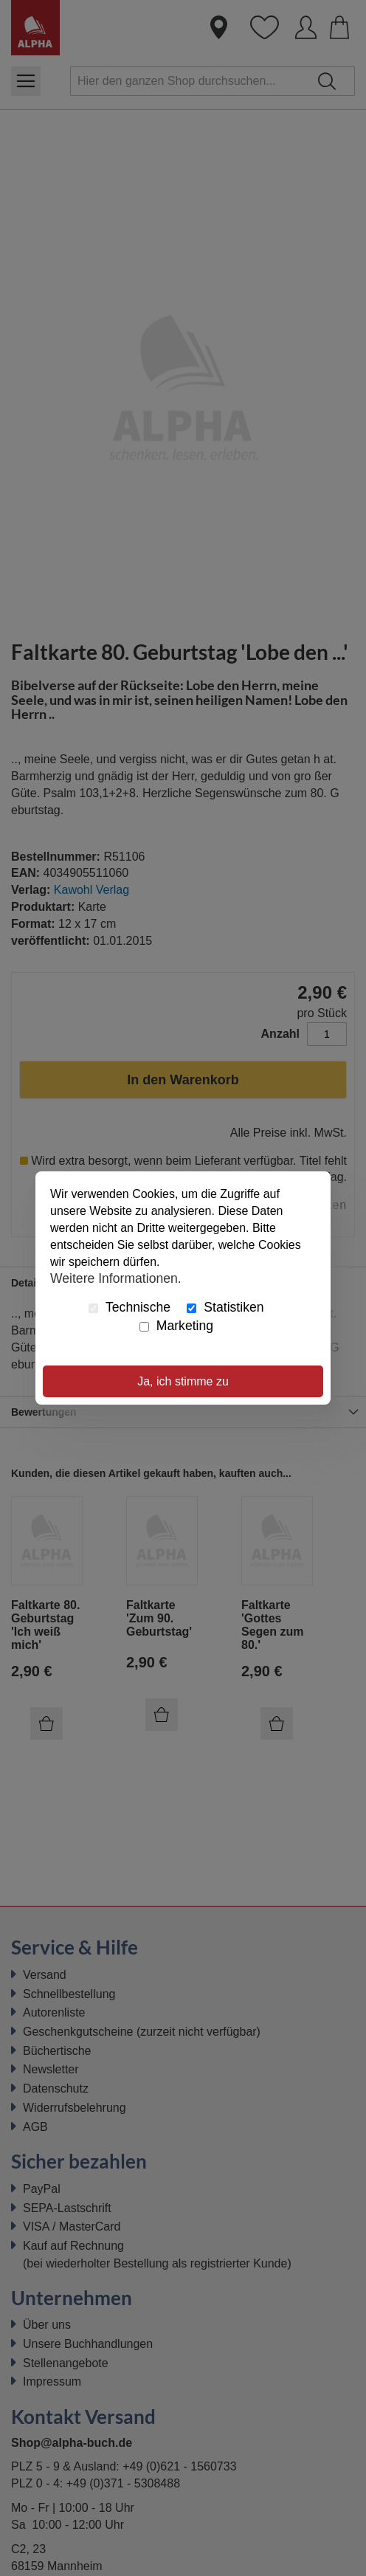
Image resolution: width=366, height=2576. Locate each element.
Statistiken (225, 1307)
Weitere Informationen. (116, 1277)
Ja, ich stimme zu (183, 1381)
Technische (129, 1307)
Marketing (176, 1325)
